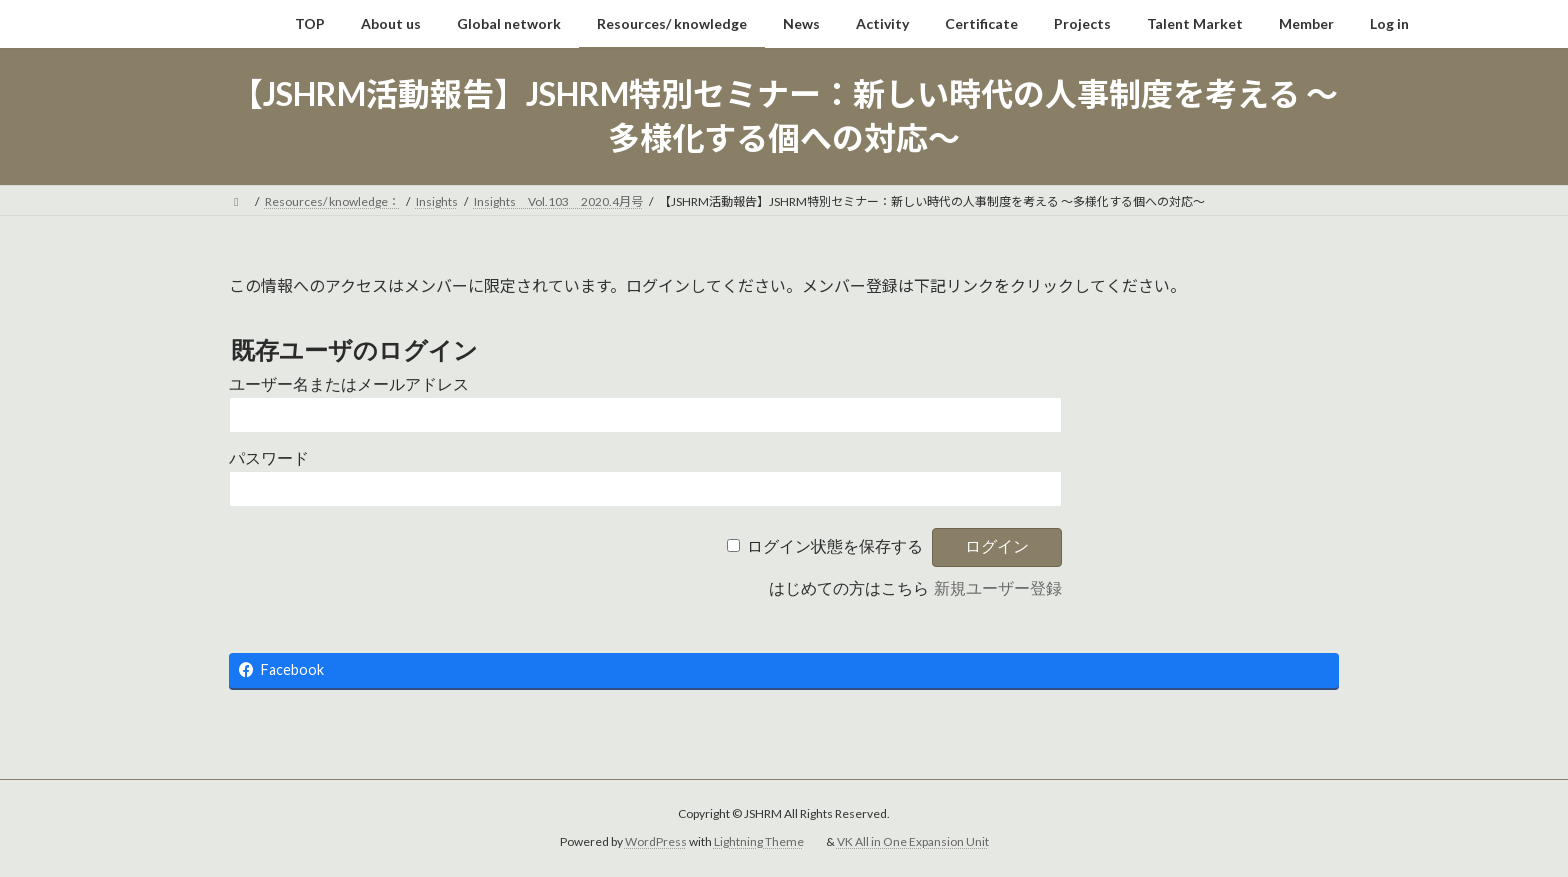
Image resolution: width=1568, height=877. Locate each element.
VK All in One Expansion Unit (913, 841)
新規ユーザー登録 (998, 588)
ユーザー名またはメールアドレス (349, 384)
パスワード (269, 458)
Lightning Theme (759, 841)
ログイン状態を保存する (835, 546)
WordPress (656, 841)
